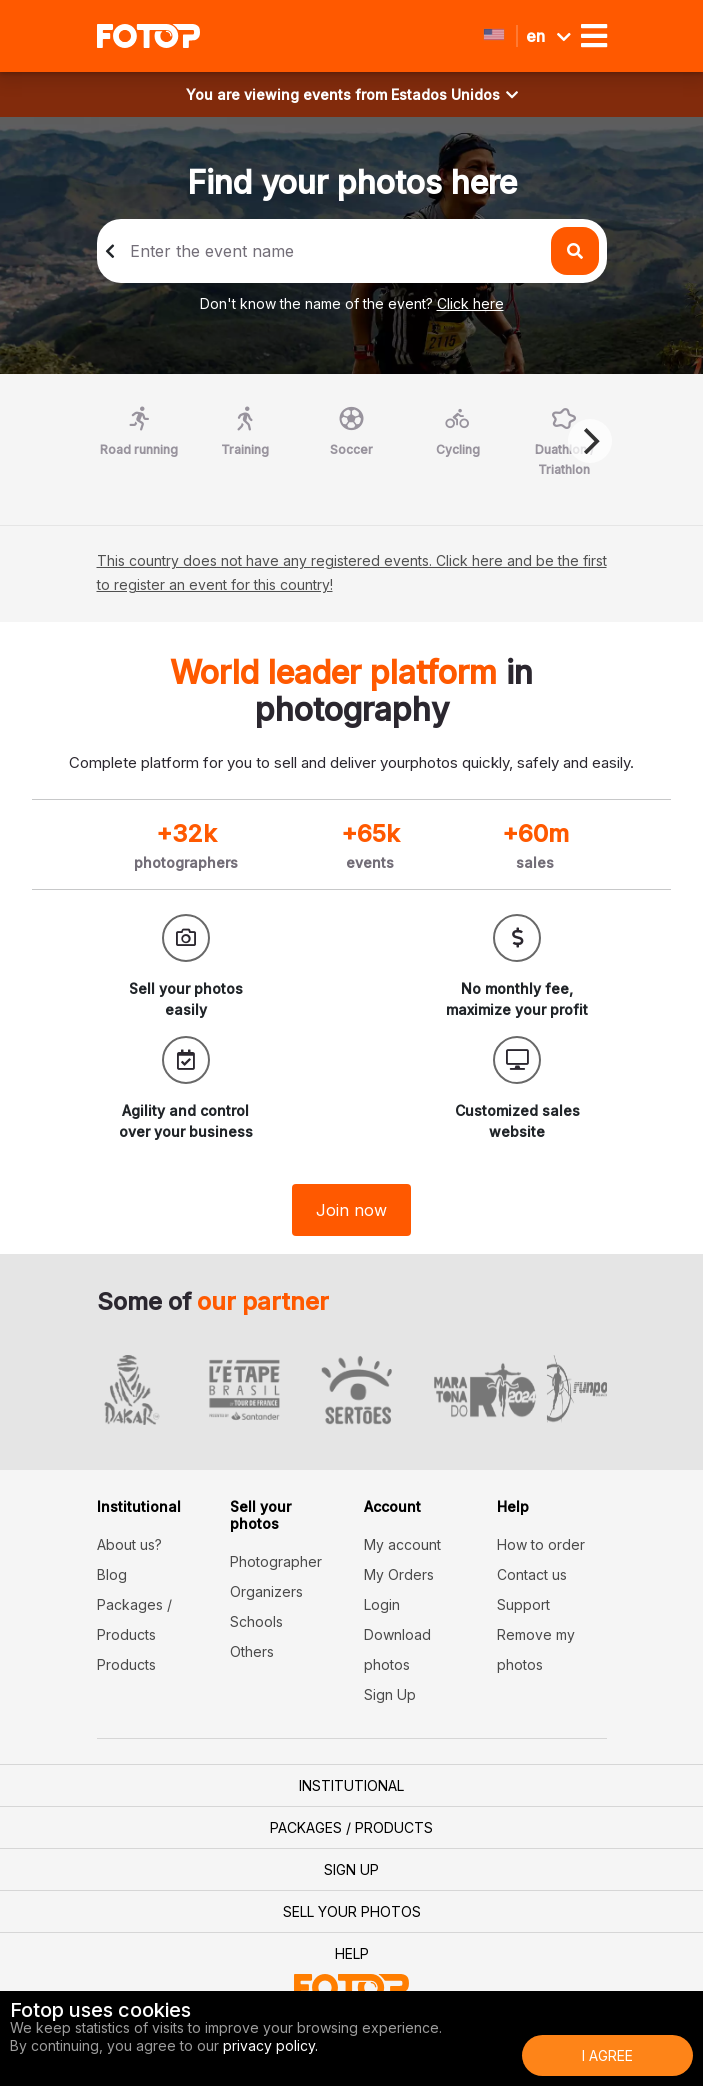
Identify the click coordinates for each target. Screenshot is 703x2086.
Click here (470, 303)
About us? (129, 1544)
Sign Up (390, 1694)
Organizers (266, 1591)
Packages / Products (351, 1827)
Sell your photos (352, 1911)
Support (523, 1604)
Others (252, 1651)
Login (382, 1604)
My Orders (399, 1574)
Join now (351, 1210)
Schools (256, 1621)
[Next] (590, 441)
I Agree (607, 2055)
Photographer (276, 1561)
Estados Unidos (454, 94)
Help (352, 1953)
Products (126, 1664)
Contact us (532, 1574)
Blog (112, 1574)
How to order (541, 1544)
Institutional (351, 1785)
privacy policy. (270, 2045)
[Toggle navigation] (594, 36)
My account (402, 1544)
